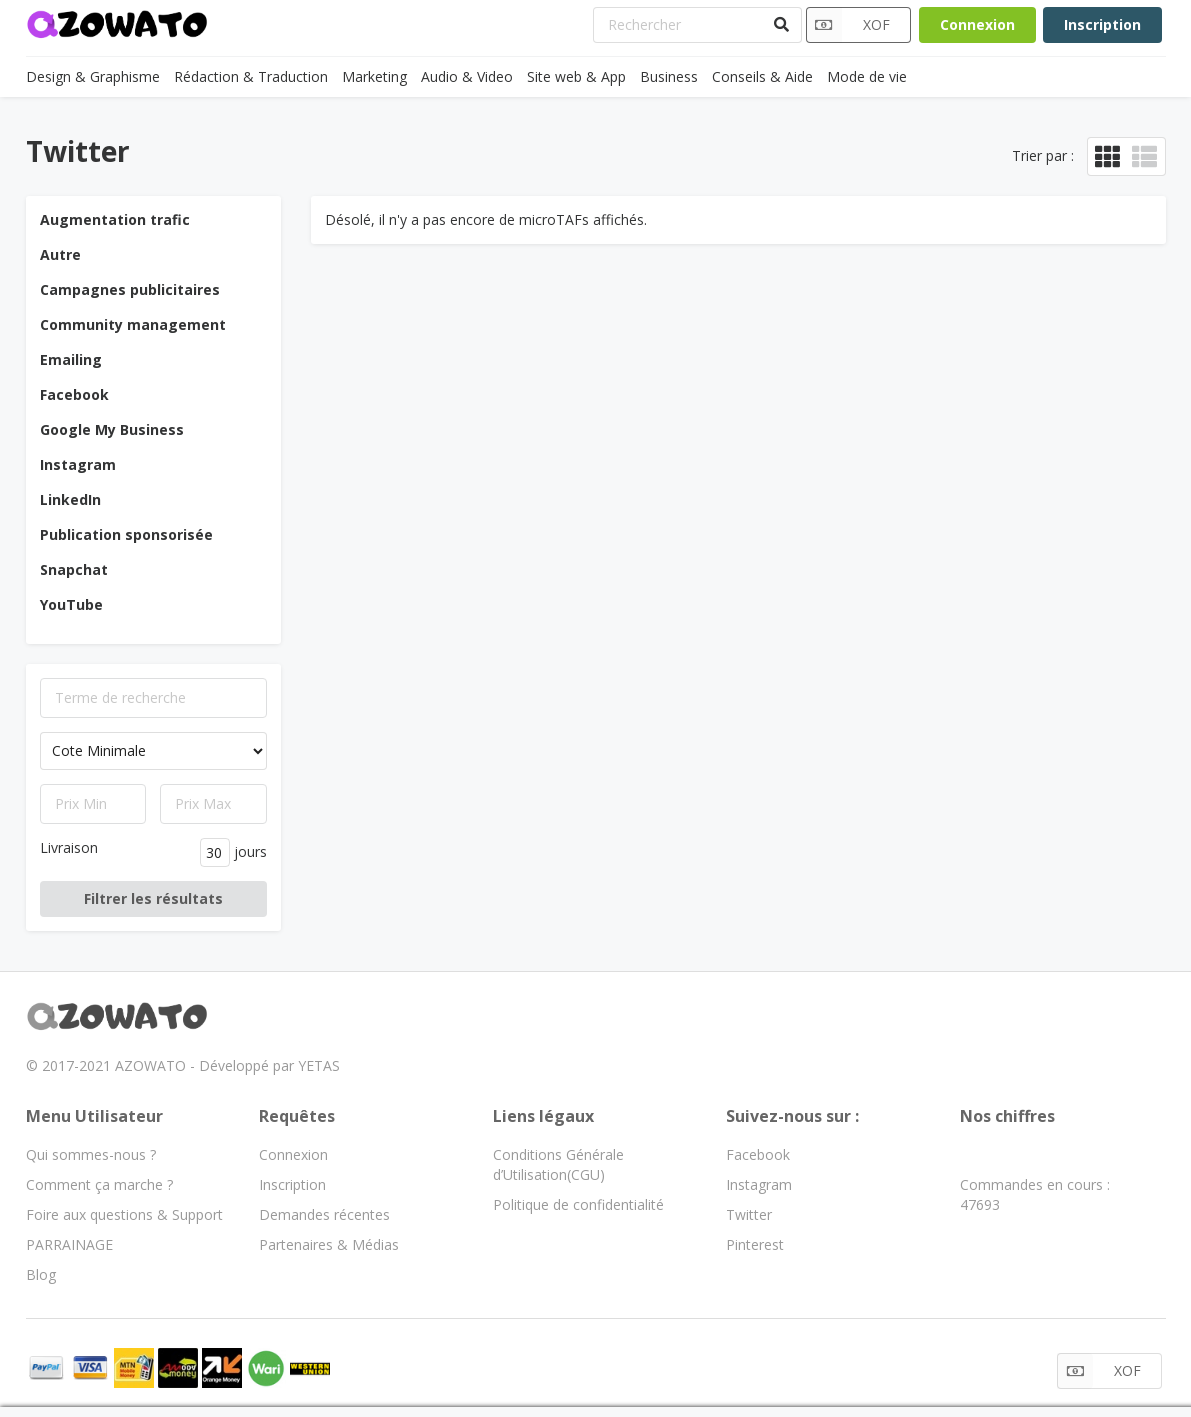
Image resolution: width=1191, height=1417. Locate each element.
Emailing (71, 359)
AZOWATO (150, 1065)
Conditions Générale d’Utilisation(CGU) (558, 1164)
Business (669, 76)
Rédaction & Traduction (251, 76)
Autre (60, 254)
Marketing (374, 76)
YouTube (71, 604)
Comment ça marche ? (99, 1184)
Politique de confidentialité (578, 1204)
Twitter (749, 1214)
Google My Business (112, 429)
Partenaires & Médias (329, 1244)
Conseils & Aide (762, 76)
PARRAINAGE (69, 1244)
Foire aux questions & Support (124, 1214)
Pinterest (755, 1244)
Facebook (74, 394)
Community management (133, 324)
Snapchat (74, 569)
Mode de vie (867, 76)
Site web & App (576, 76)
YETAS (319, 1065)
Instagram (78, 464)
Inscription (1102, 24)
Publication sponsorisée (126, 534)
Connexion (977, 24)
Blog (41, 1274)
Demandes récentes (324, 1214)
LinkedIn (70, 499)
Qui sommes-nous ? (91, 1154)
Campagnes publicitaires (130, 289)
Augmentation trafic (115, 219)
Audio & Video (467, 76)
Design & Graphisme (93, 76)
